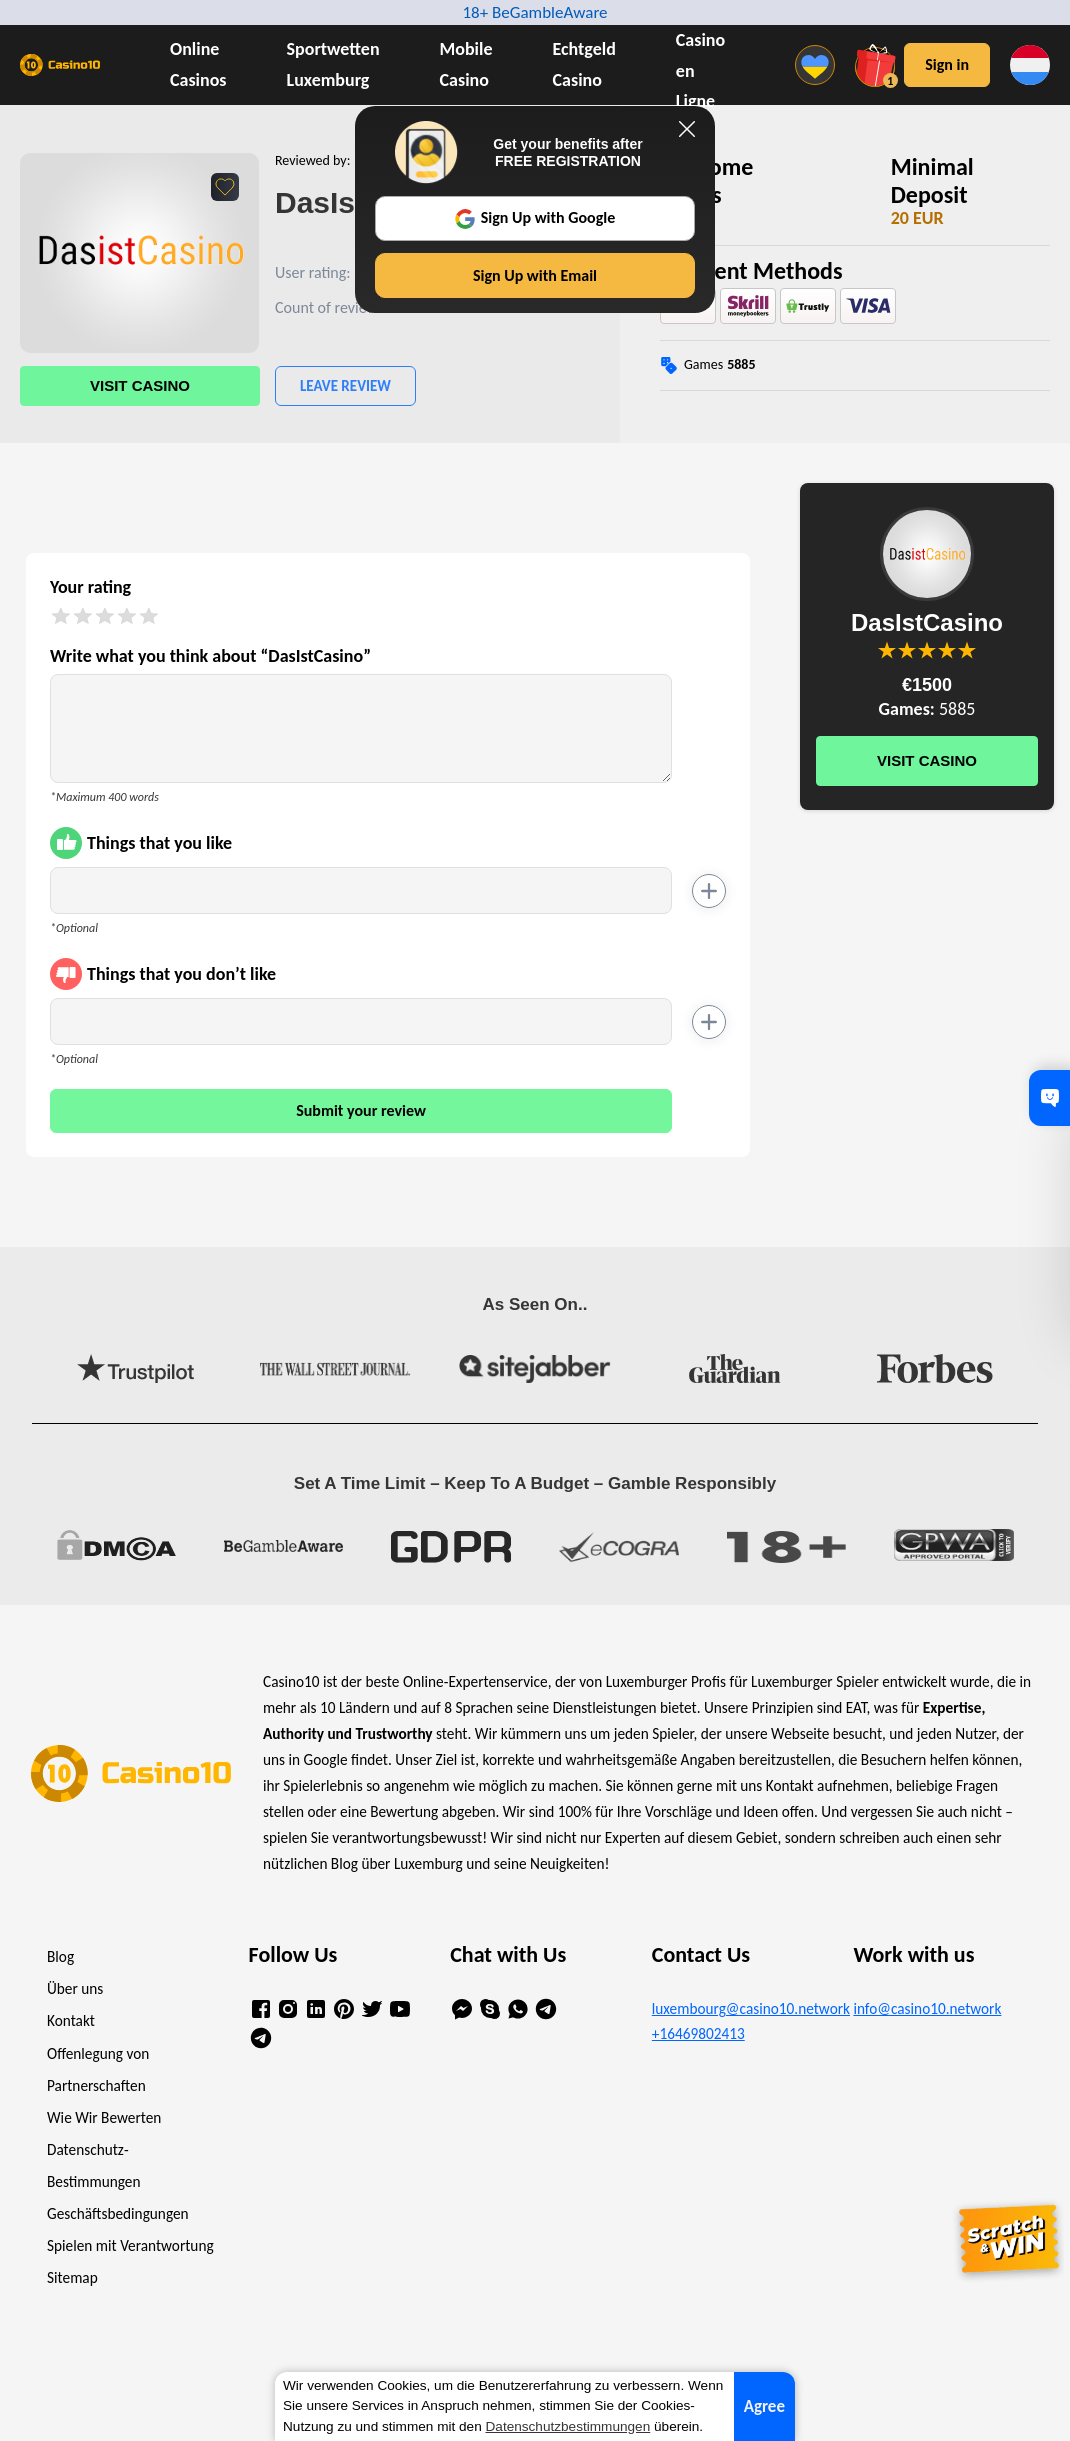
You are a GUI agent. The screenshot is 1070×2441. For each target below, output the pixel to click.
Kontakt (71, 2020)
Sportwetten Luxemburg (333, 64)
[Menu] (820, 65)
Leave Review (345, 386)
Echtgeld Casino (584, 64)
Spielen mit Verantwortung (130, 2245)
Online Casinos (198, 64)
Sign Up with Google (535, 218)
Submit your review (361, 1110)
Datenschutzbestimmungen (568, 2426)
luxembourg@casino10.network (737, 2008)
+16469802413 (698, 2033)
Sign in (947, 64)
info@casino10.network (927, 2008)
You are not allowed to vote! (967, 650)
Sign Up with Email (535, 275)
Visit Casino (140, 385)
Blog (60, 1956)
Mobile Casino (466, 64)
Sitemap (72, 2277)
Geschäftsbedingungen (118, 2213)
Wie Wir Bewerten (104, 2117)
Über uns (75, 1988)
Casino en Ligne (700, 71)
